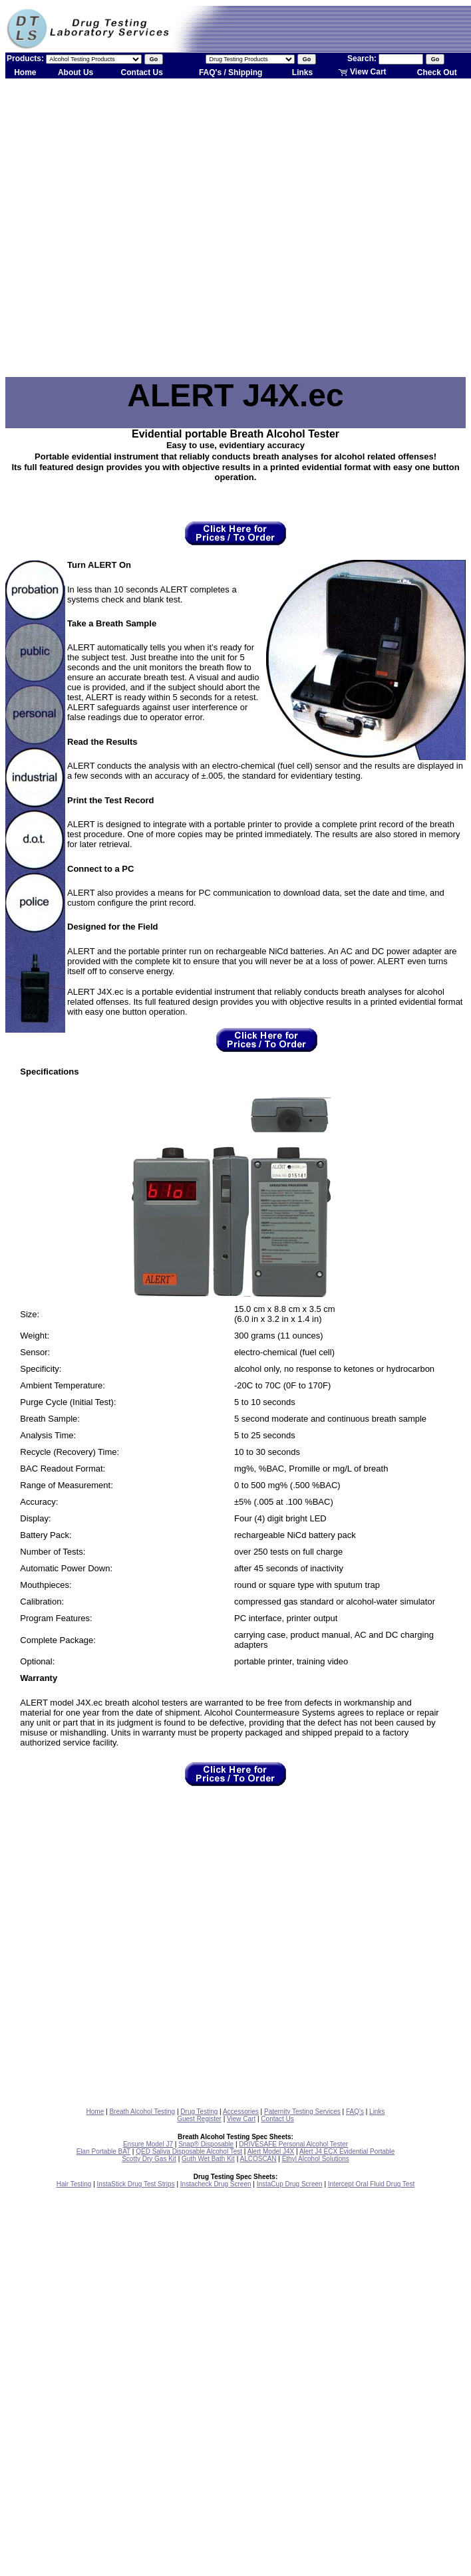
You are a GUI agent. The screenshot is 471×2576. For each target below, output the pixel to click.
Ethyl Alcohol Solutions (315, 2158)
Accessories (241, 2111)
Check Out (437, 72)
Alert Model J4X (271, 2151)
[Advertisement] (136, 228)
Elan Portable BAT (103, 2151)
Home (25, 72)
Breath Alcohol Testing (142, 2111)
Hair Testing (74, 2184)
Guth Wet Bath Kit (208, 2158)
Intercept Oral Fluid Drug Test (371, 2184)
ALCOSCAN (257, 2158)
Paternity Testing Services (302, 2111)
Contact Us (142, 72)
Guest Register (199, 2119)
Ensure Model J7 (148, 2144)
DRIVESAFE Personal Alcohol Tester (293, 2144)
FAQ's (355, 2111)
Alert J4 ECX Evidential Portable (346, 2151)
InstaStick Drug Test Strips (136, 2184)
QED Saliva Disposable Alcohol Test (189, 2151)
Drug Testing (199, 2111)
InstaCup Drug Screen (290, 2184)
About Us (75, 72)
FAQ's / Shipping (231, 72)
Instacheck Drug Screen (215, 2184)
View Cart (362, 71)
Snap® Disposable (206, 2144)
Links (302, 72)
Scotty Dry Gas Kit (149, 2158)
